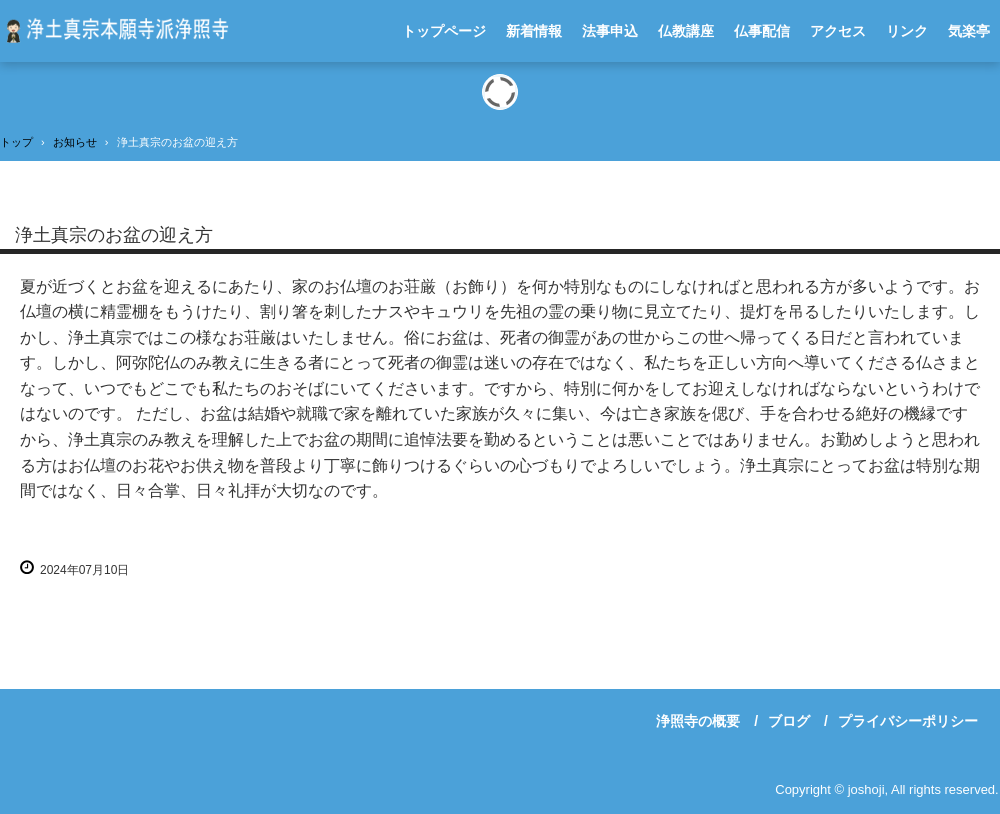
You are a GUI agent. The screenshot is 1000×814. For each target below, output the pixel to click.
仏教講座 (686, 31)
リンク (907, 31)
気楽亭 (969, 31)
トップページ (444, 31)
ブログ (789, 721)
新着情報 (534, 31)
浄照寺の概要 (698, 721)
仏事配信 (762, 31)
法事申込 (610, 31)
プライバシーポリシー (908, 721)
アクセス (838, 31)
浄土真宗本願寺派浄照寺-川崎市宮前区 (114, 30)
